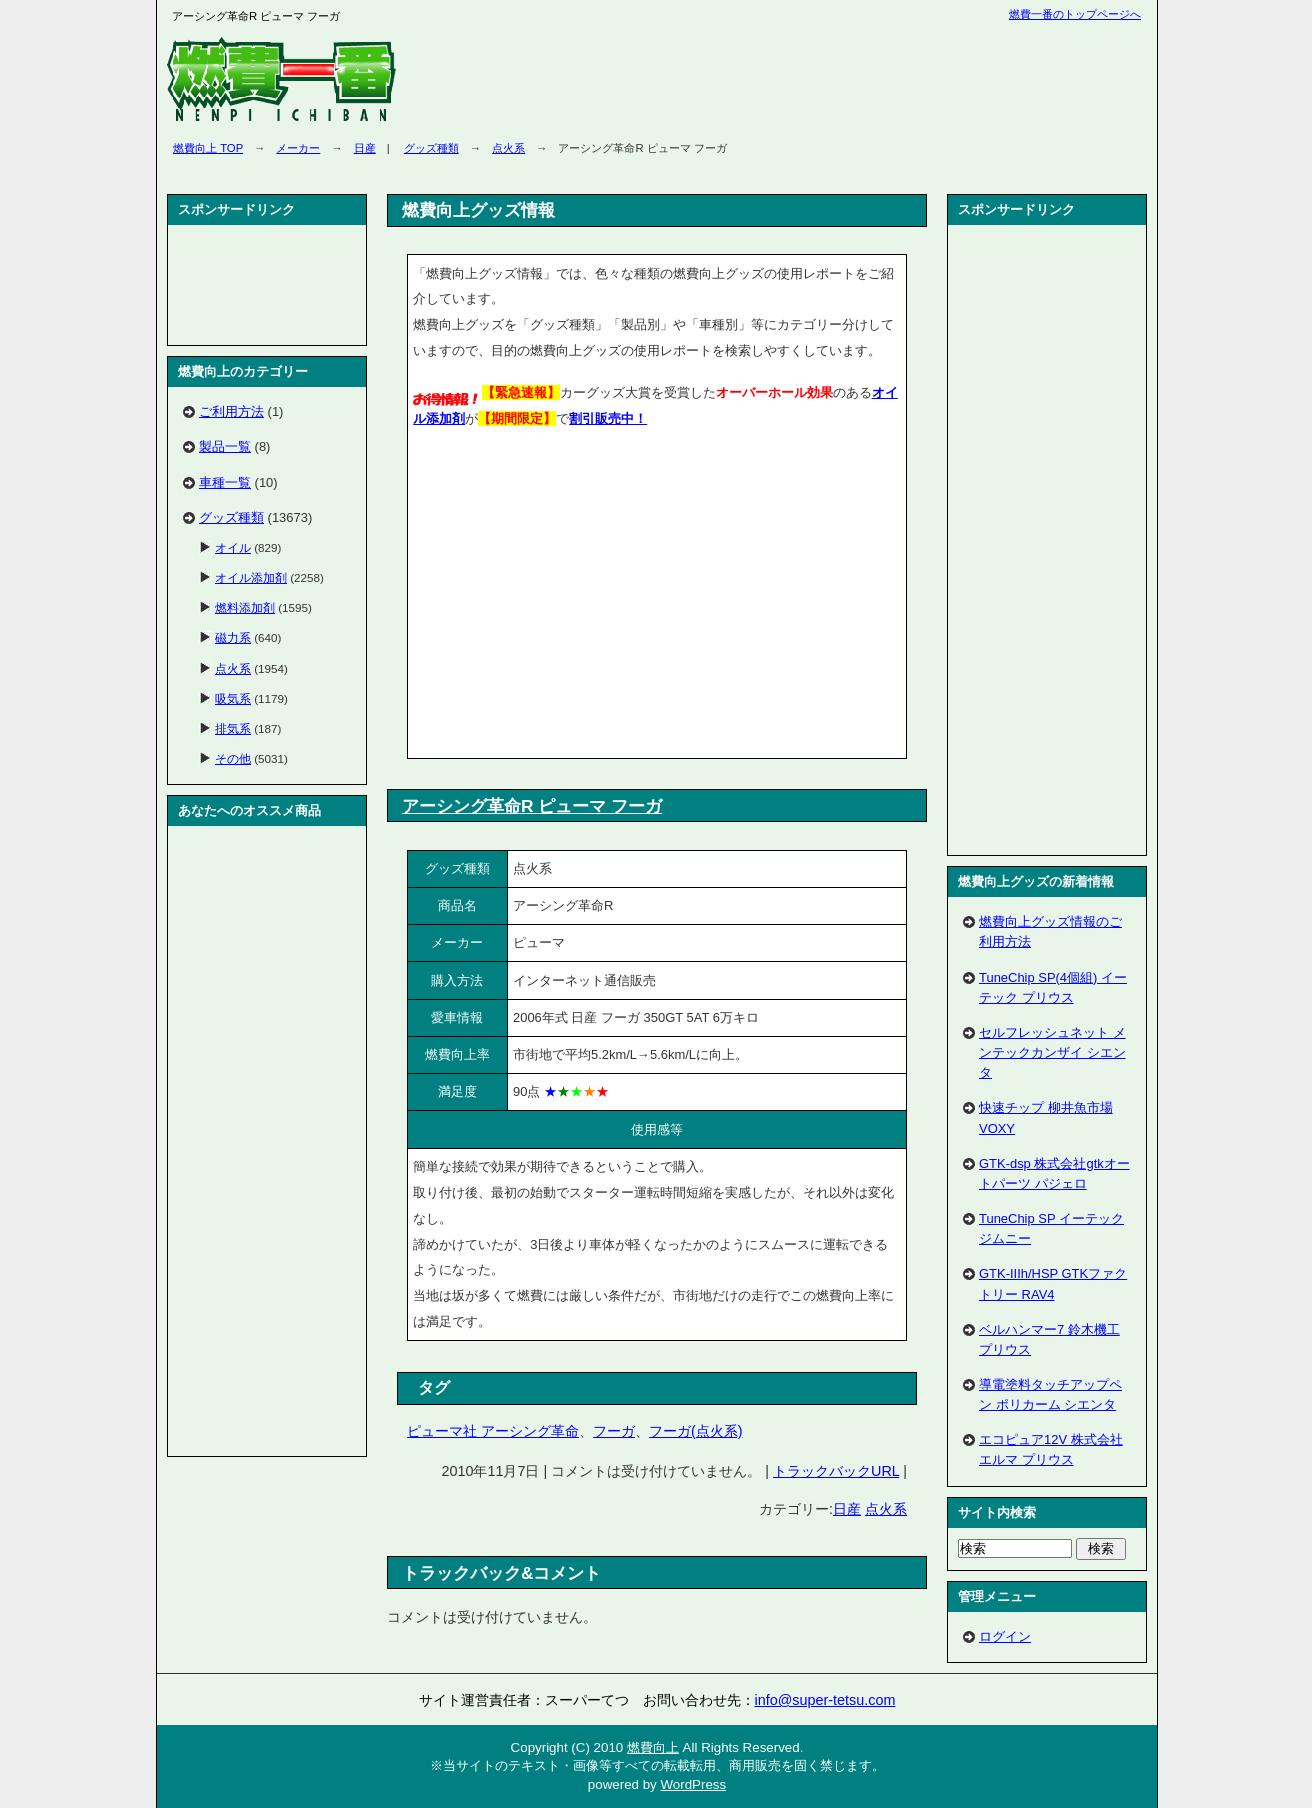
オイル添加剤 (251, 577)
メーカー (298, 148)
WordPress (693, 1784)
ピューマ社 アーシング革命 (493, 1431)
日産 (365, 148)
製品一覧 (225, 446)
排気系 (233, 728)
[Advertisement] (581, 597)
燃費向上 (653, 1747)
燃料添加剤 (245, 607)
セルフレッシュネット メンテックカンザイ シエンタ (1052, 1052)
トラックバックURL (836, 1471)
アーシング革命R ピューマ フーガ (532, 806)
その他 (233, 758)
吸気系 (233, 698)
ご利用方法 (231, 411)
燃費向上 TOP (208, 148)
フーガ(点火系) (696, 1431)
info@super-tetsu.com (825, 1700)
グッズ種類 (431, 148)
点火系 (508, 148)
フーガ (614, 1431)
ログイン (1005, 1636)
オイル (233, 547)
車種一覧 (225, 482)
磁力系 (233, 637)
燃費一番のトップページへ (1075, 14)
